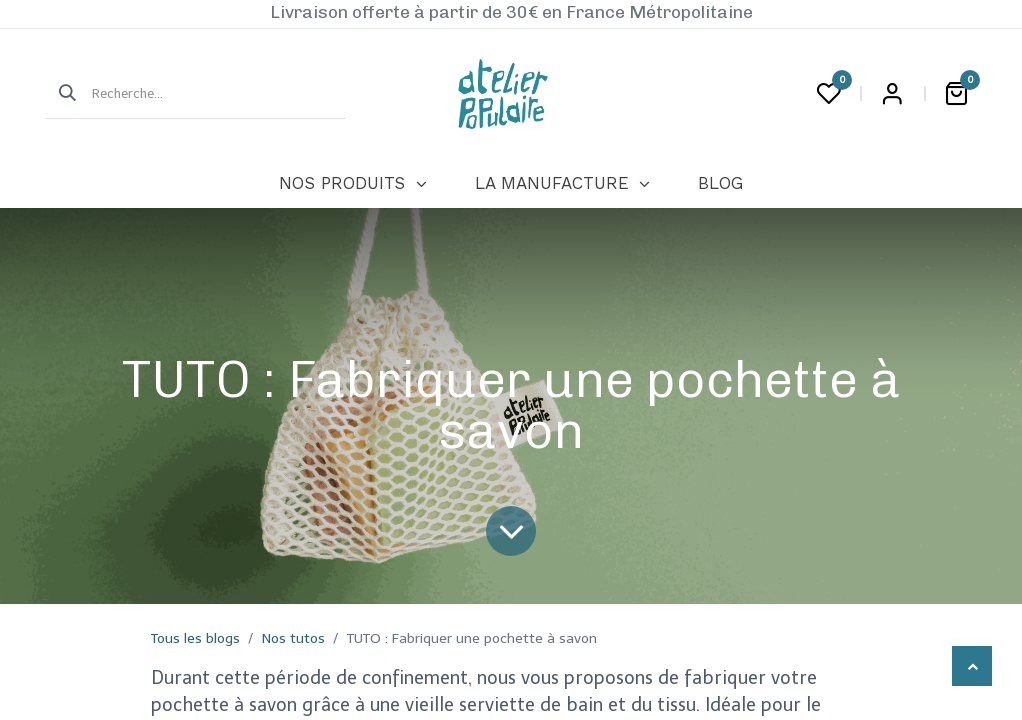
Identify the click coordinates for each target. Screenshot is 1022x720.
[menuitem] (352, 184)
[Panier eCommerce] (956, 94)
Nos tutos (293, 638)
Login (892, 94)
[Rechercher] (61, 94)
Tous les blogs (195, 638)
